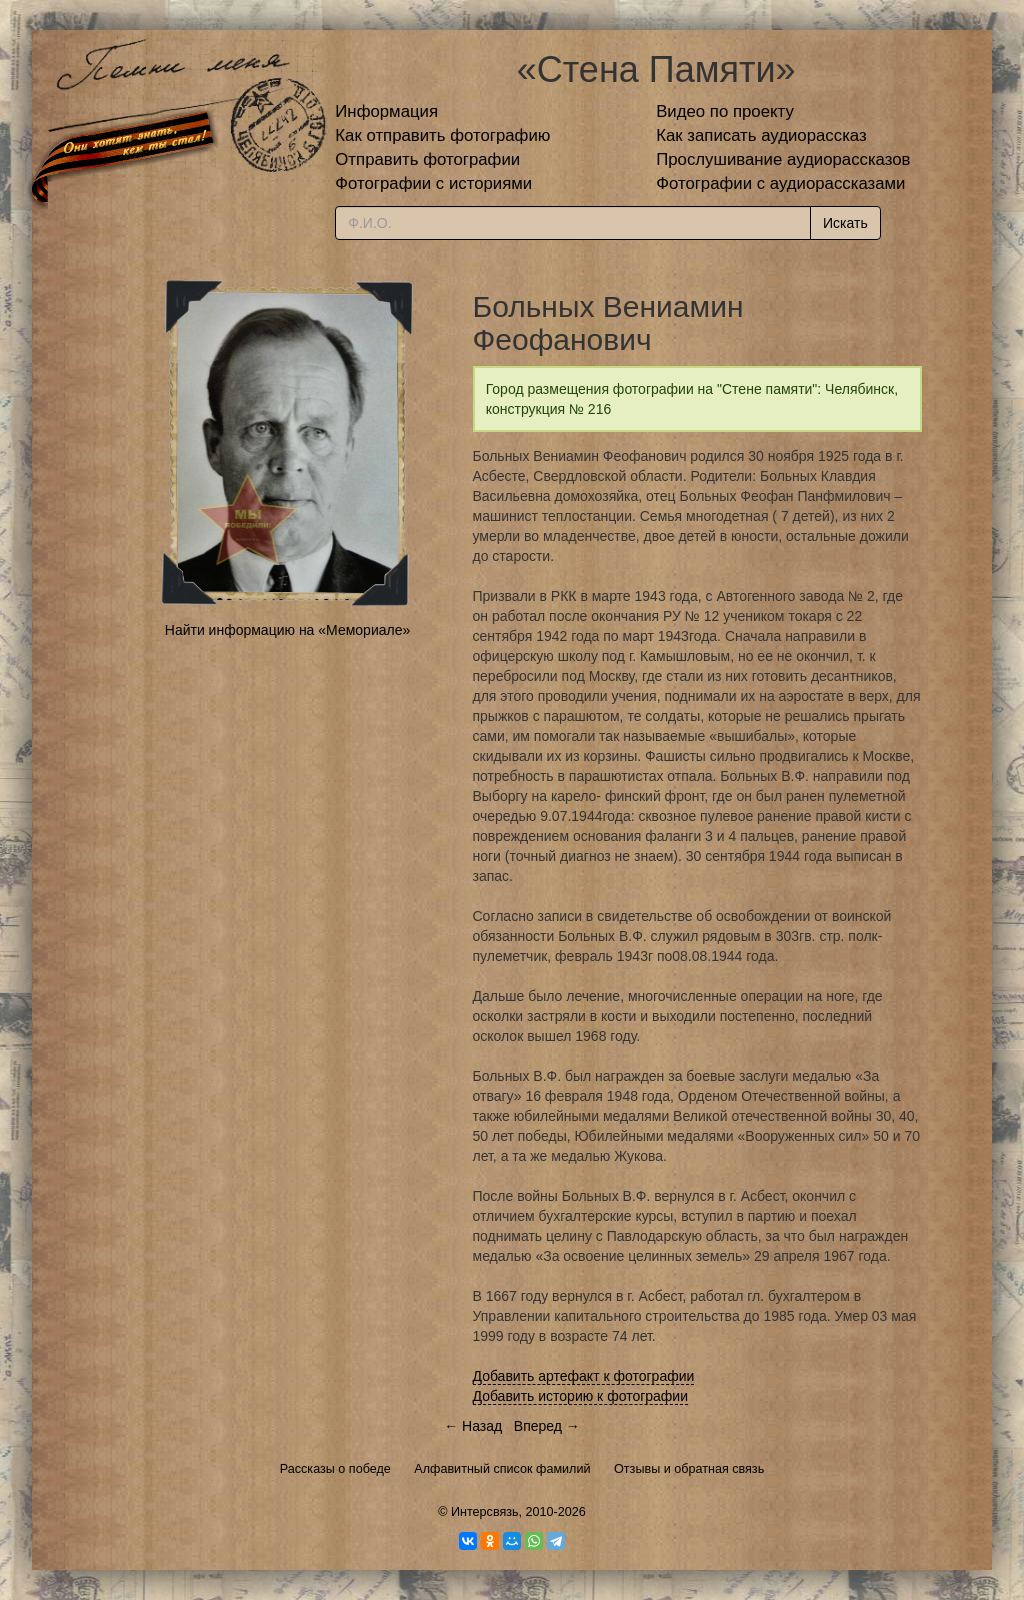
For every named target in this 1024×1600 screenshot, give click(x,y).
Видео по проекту (725, 111)
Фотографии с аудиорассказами (780, 183)
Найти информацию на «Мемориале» (287, 630)
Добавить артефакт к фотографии (584, 1376)
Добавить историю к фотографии (581, 1396)
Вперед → (547, 1426)
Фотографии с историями (433, 183)
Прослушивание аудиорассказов (783, 159)
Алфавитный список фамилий (502, 1469)
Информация (386, 111)
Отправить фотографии (427, 159)
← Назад (473, 1426)
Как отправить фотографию (442, 135)
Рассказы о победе (335, 1469)
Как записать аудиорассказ (761, 135)
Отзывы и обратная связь (689, 1469)
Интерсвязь (485, 1512)
